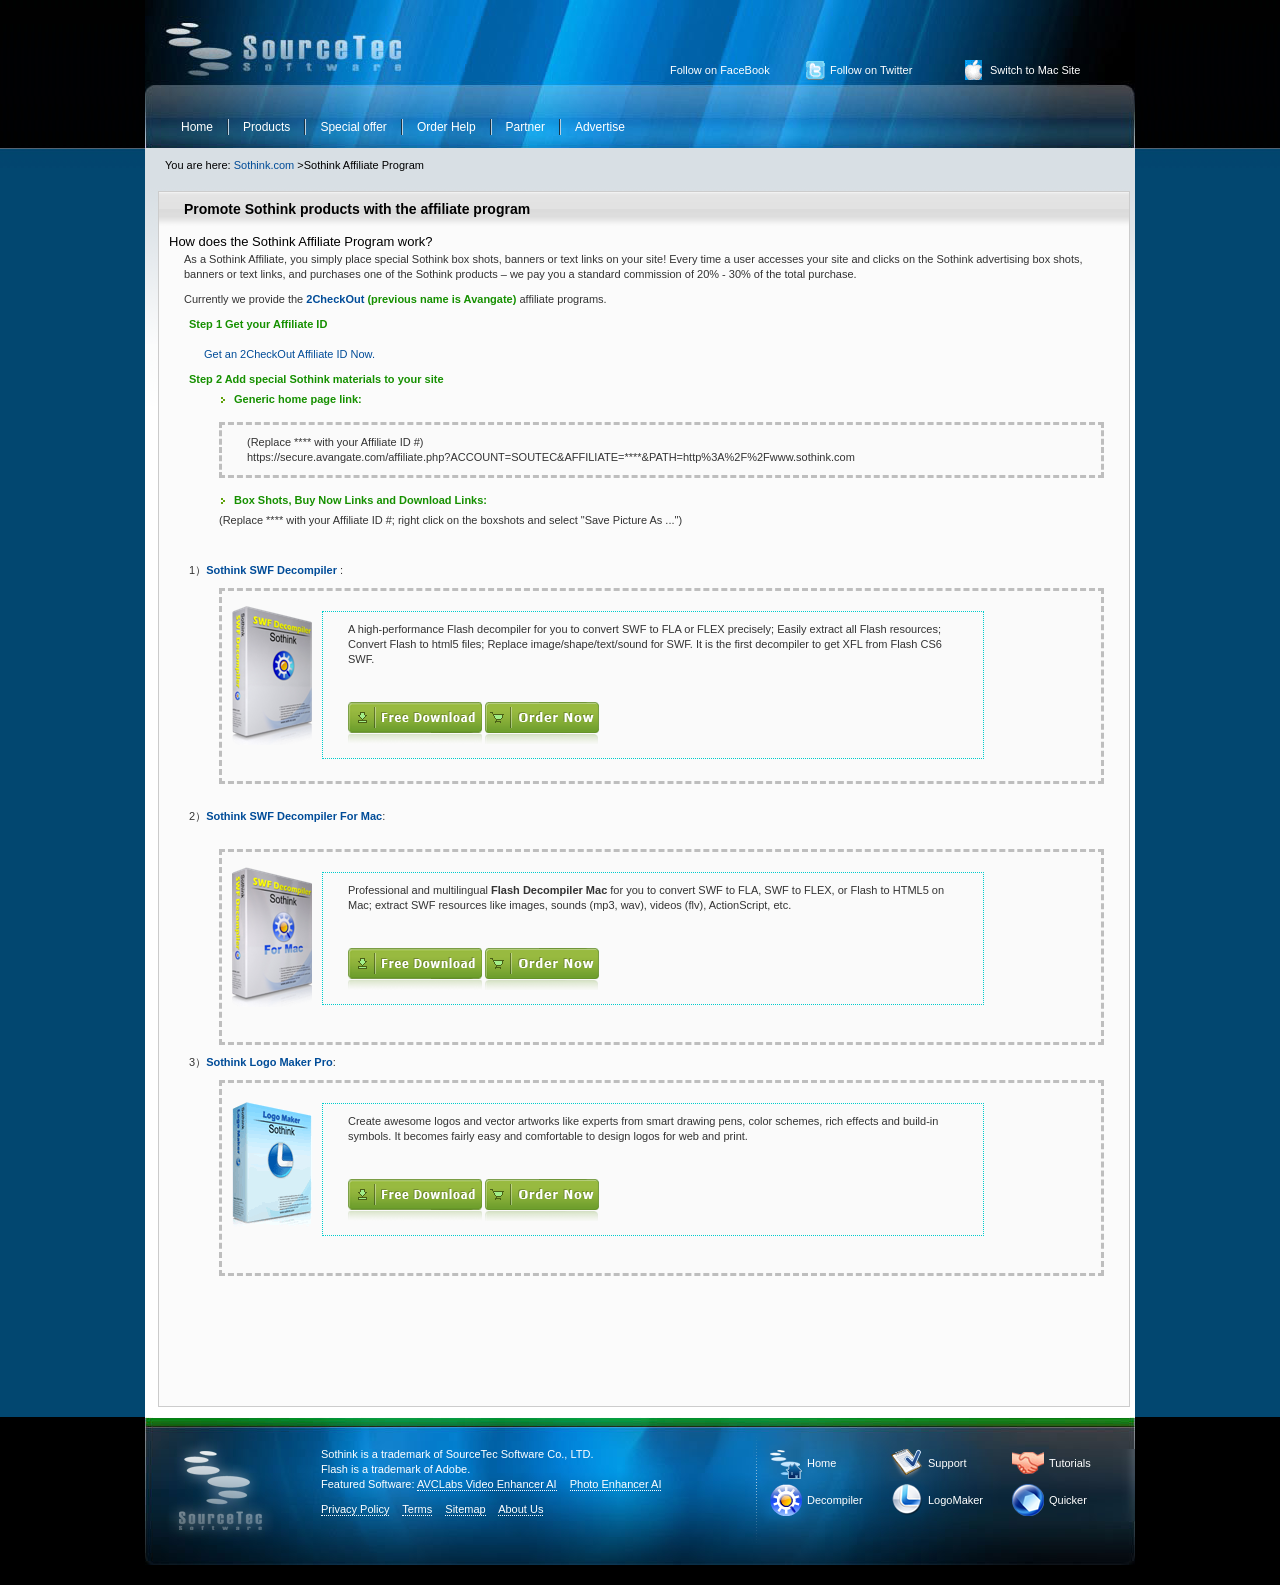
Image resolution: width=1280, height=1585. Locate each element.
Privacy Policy (355, 1509)
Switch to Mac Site (1035, 70)
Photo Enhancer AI (616, 1484)
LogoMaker (955, 1500)
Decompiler (835, 1500)
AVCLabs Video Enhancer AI (487, 1484)
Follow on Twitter (871, 70)
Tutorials (1070, 1463)
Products (266, 127)
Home (197, 127)
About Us (520, 1509)
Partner (525, 127)
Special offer (353, 127)
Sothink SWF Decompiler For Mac (294, 816)
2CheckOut (333, 299)
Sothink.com (264, 165)
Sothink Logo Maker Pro (269, 1062)
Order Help (446, 127)
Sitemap (465, 1509)
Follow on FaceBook (720, 70)
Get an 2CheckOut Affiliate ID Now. (289, 354)
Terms (417, 1509)
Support (947, 1463)
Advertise (600, 127)
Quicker (1068, 1500)
